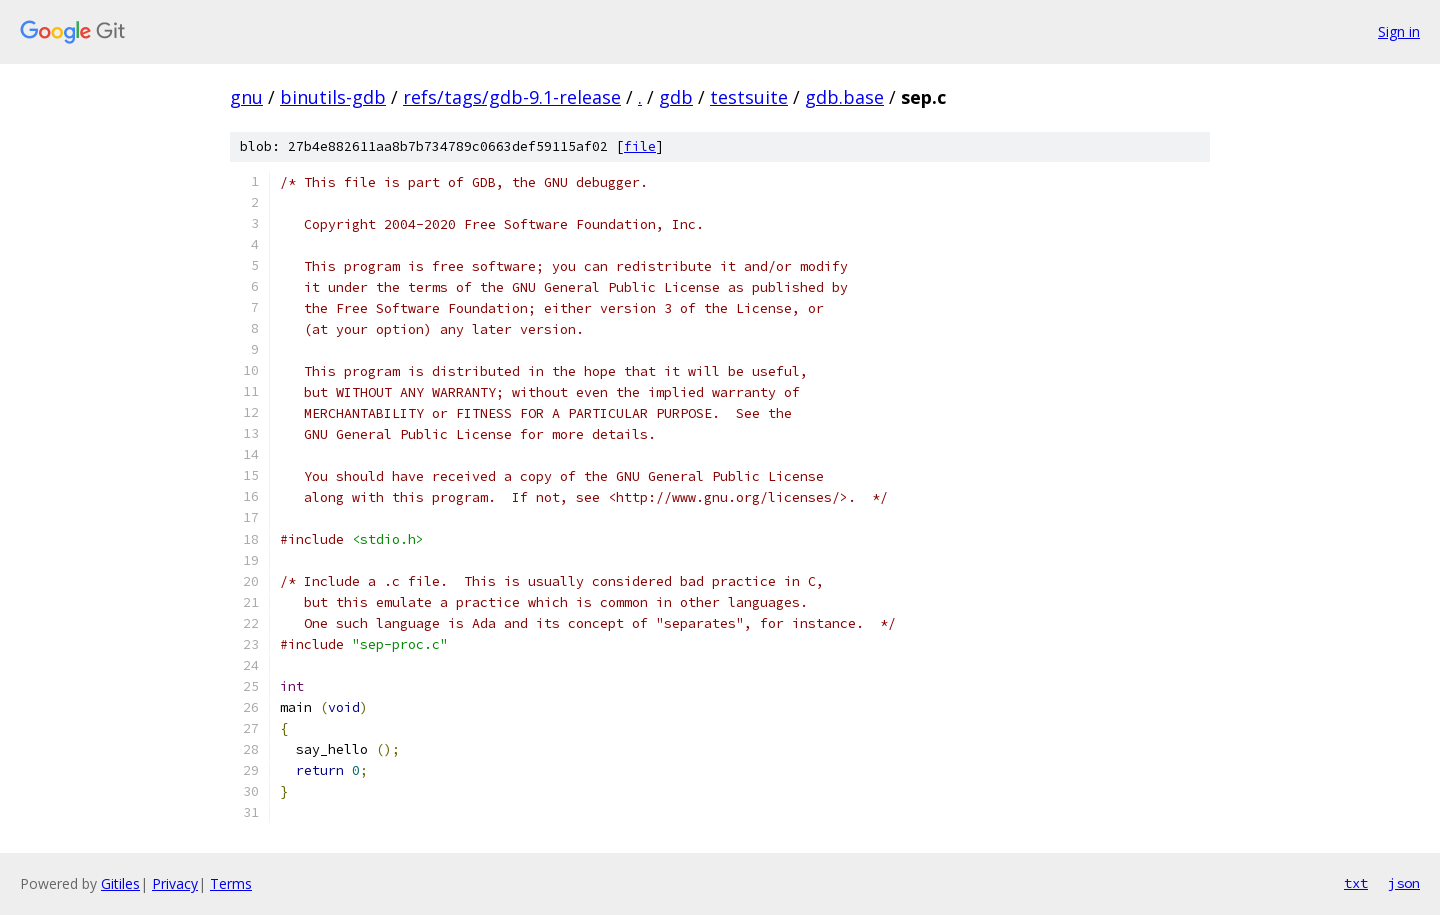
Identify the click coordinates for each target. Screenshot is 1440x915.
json (1404, 883)
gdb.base (844, 97)
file (640, 146)
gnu (246, 97)
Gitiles (120, 883)
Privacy (175, 883)
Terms (231, 883)
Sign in (1399, 31)
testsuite (749, 97)
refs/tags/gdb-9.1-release (512, 97)
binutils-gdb (333, 97)
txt (1356, 883)
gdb (676, 97)
